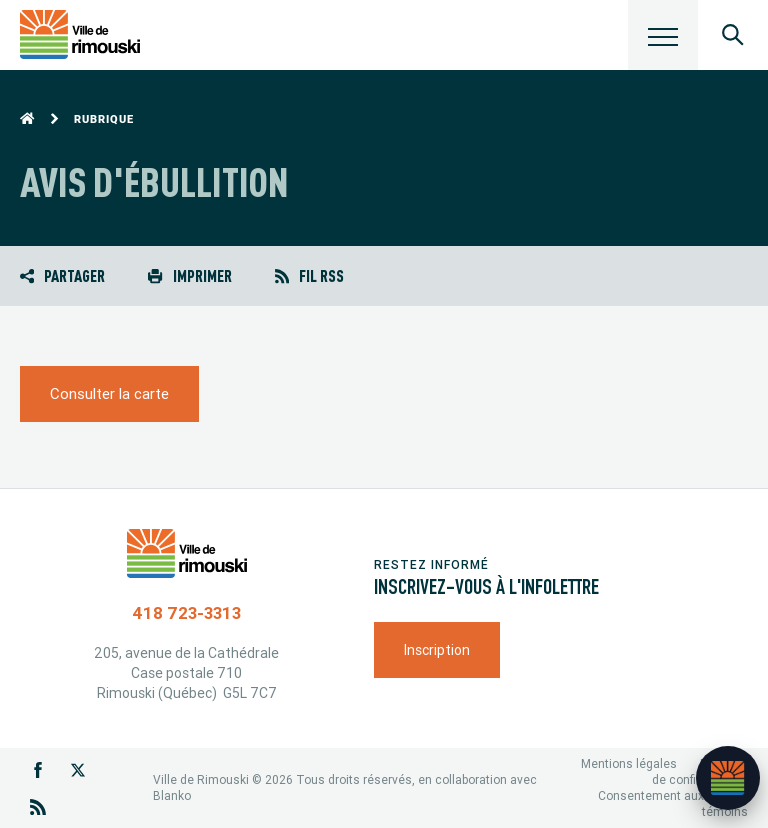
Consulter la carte (109, 393)
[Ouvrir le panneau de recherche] (733, 35)
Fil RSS (309, 275)
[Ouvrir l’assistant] (728, 778)
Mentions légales (629, 763)
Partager (62, 275)
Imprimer (189, 275)
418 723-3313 (186, 613)
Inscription (437, 650)
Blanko (172, 795)
